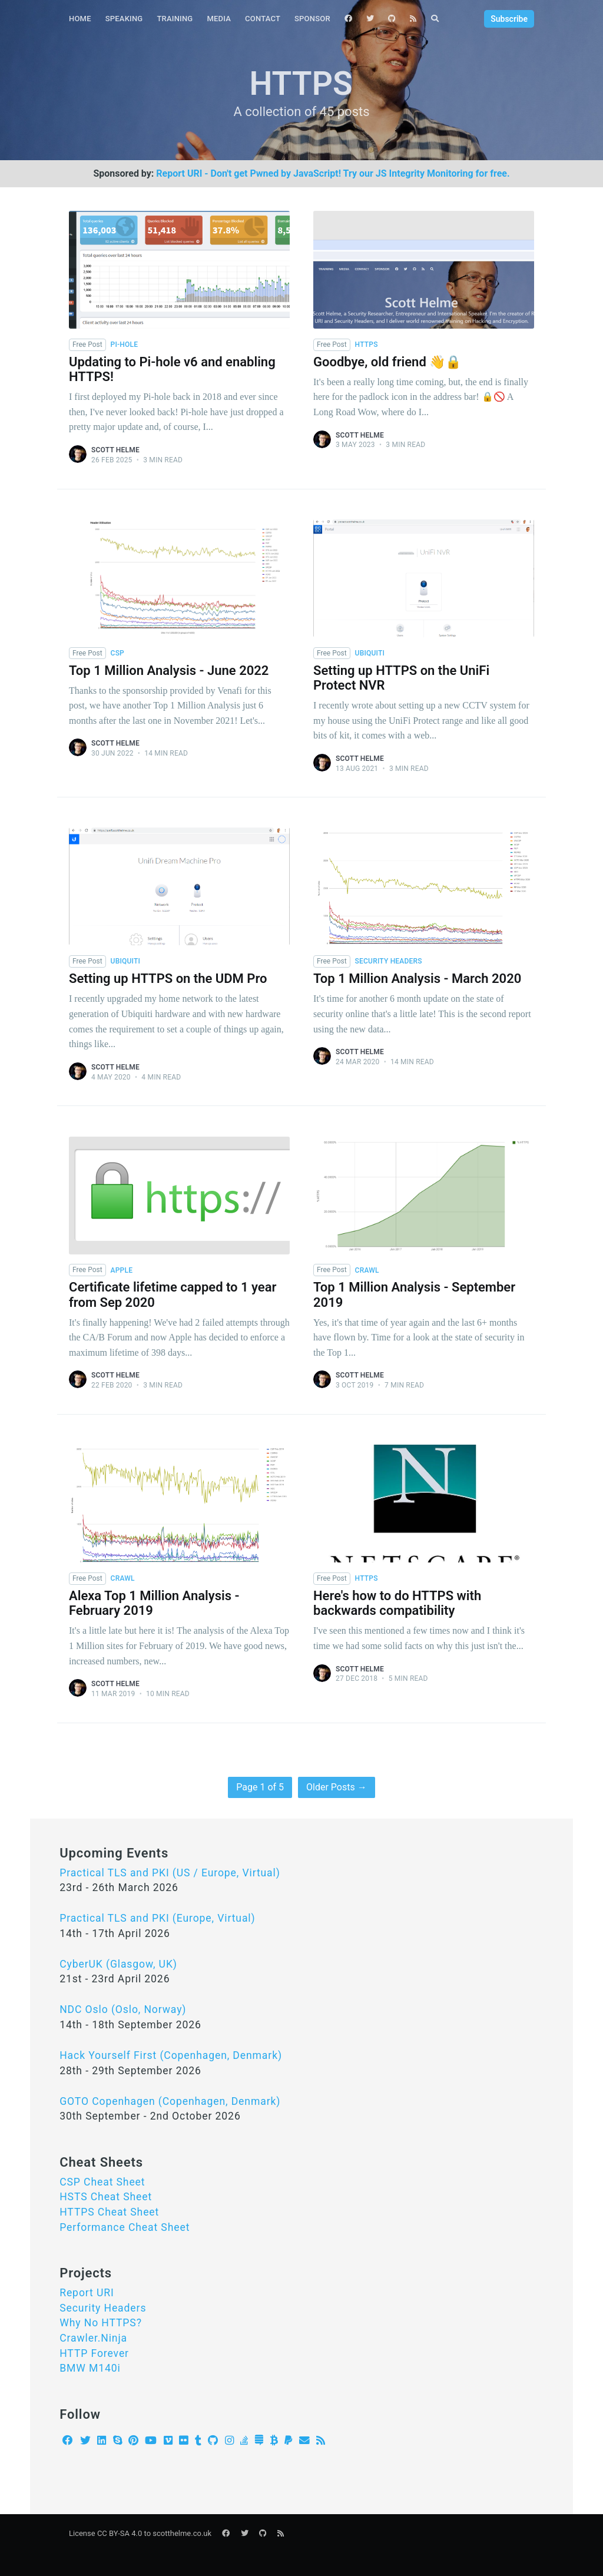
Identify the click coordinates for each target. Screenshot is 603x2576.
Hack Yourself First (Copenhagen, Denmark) (170, 2055)
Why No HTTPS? (100, 2323)
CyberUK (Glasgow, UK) (118, 1964)
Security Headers (102, 2308)
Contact (262, 18)
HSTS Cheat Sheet (105, 2197)
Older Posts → (336, 1787)
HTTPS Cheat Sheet (109, 2212)
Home (80, 18)
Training (175, 18)
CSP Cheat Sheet (102, 2182)
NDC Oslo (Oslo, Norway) (122, 2009)
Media (219, 18)
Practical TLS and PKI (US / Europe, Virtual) (169, 1873)
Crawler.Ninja (93, 2338)
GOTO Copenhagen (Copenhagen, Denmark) (169, 2101)
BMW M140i (90, 2368)
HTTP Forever (94, 2353)
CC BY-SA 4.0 (119, 2533)
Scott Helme (115, 450)
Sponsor (312, 18)
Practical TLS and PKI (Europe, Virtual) (157, 1918)
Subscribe (509, 19)
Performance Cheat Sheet (124, 2227)
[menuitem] (80, 19)
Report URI (86, 2293)
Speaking (124, 18)
